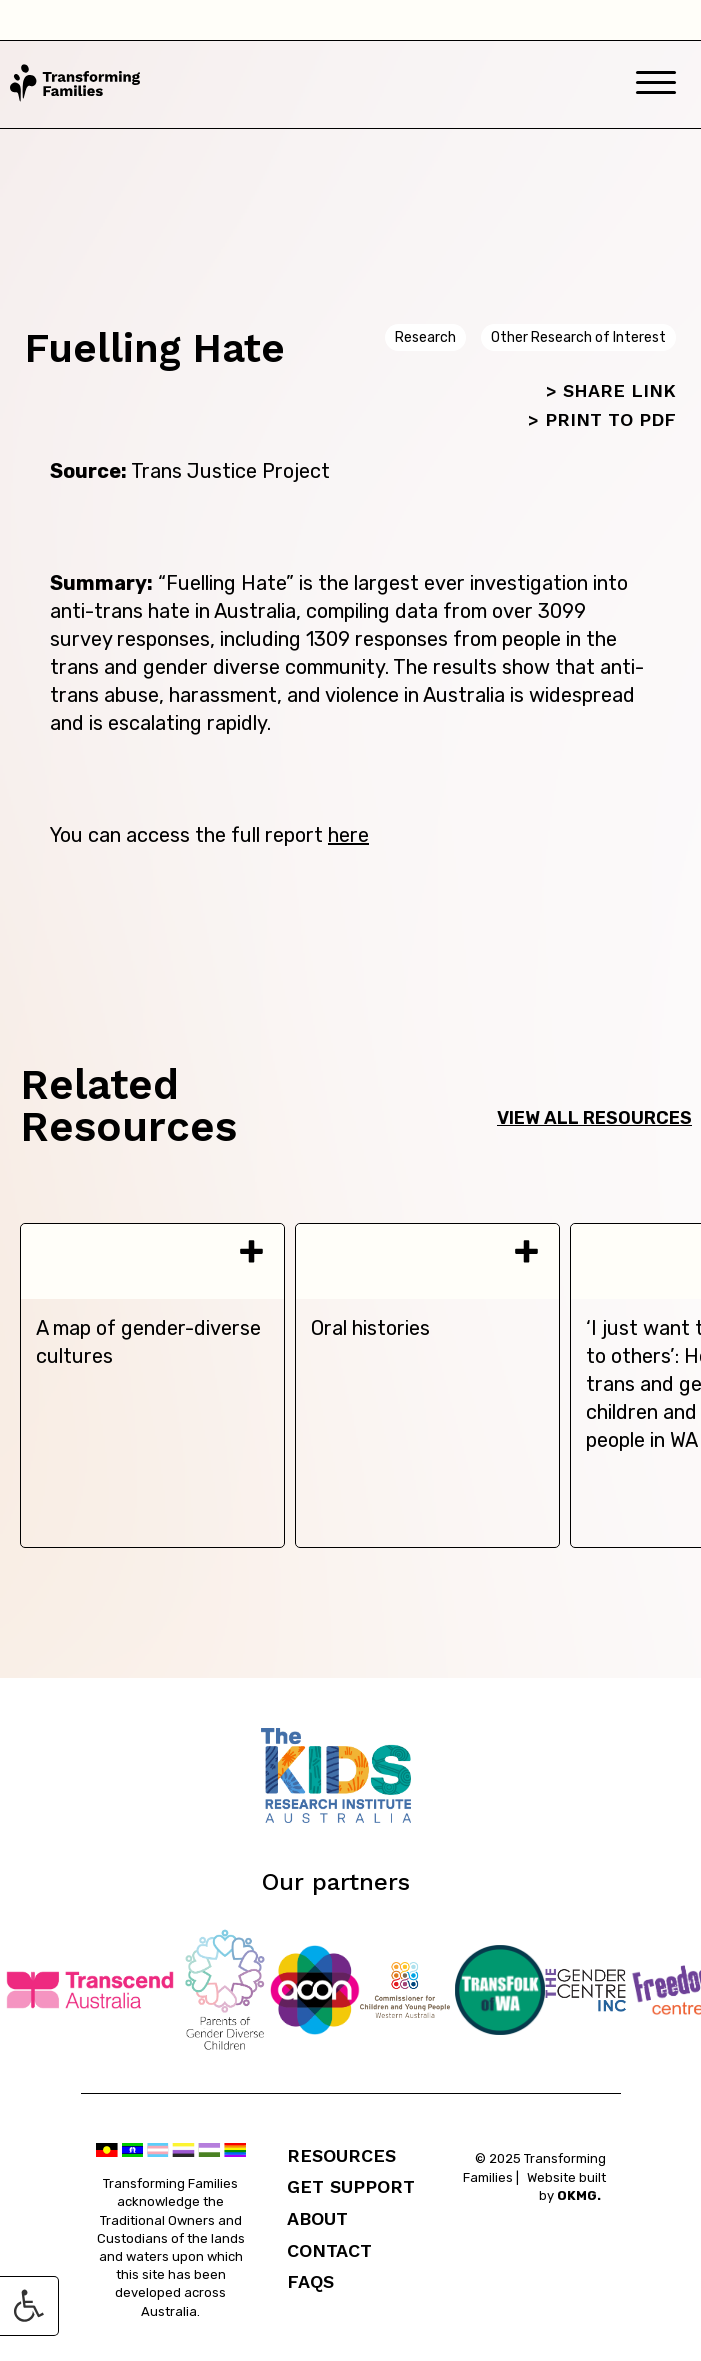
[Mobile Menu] (656, 84)
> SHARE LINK (611, 390)
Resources (341, 2155)
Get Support (351, 2186)
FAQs (310, 2281)
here (348, 835)
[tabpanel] (152, 1385)
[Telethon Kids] (351, 1817)
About (317, 2218)
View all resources (594, 1118)
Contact (329, 2250)
